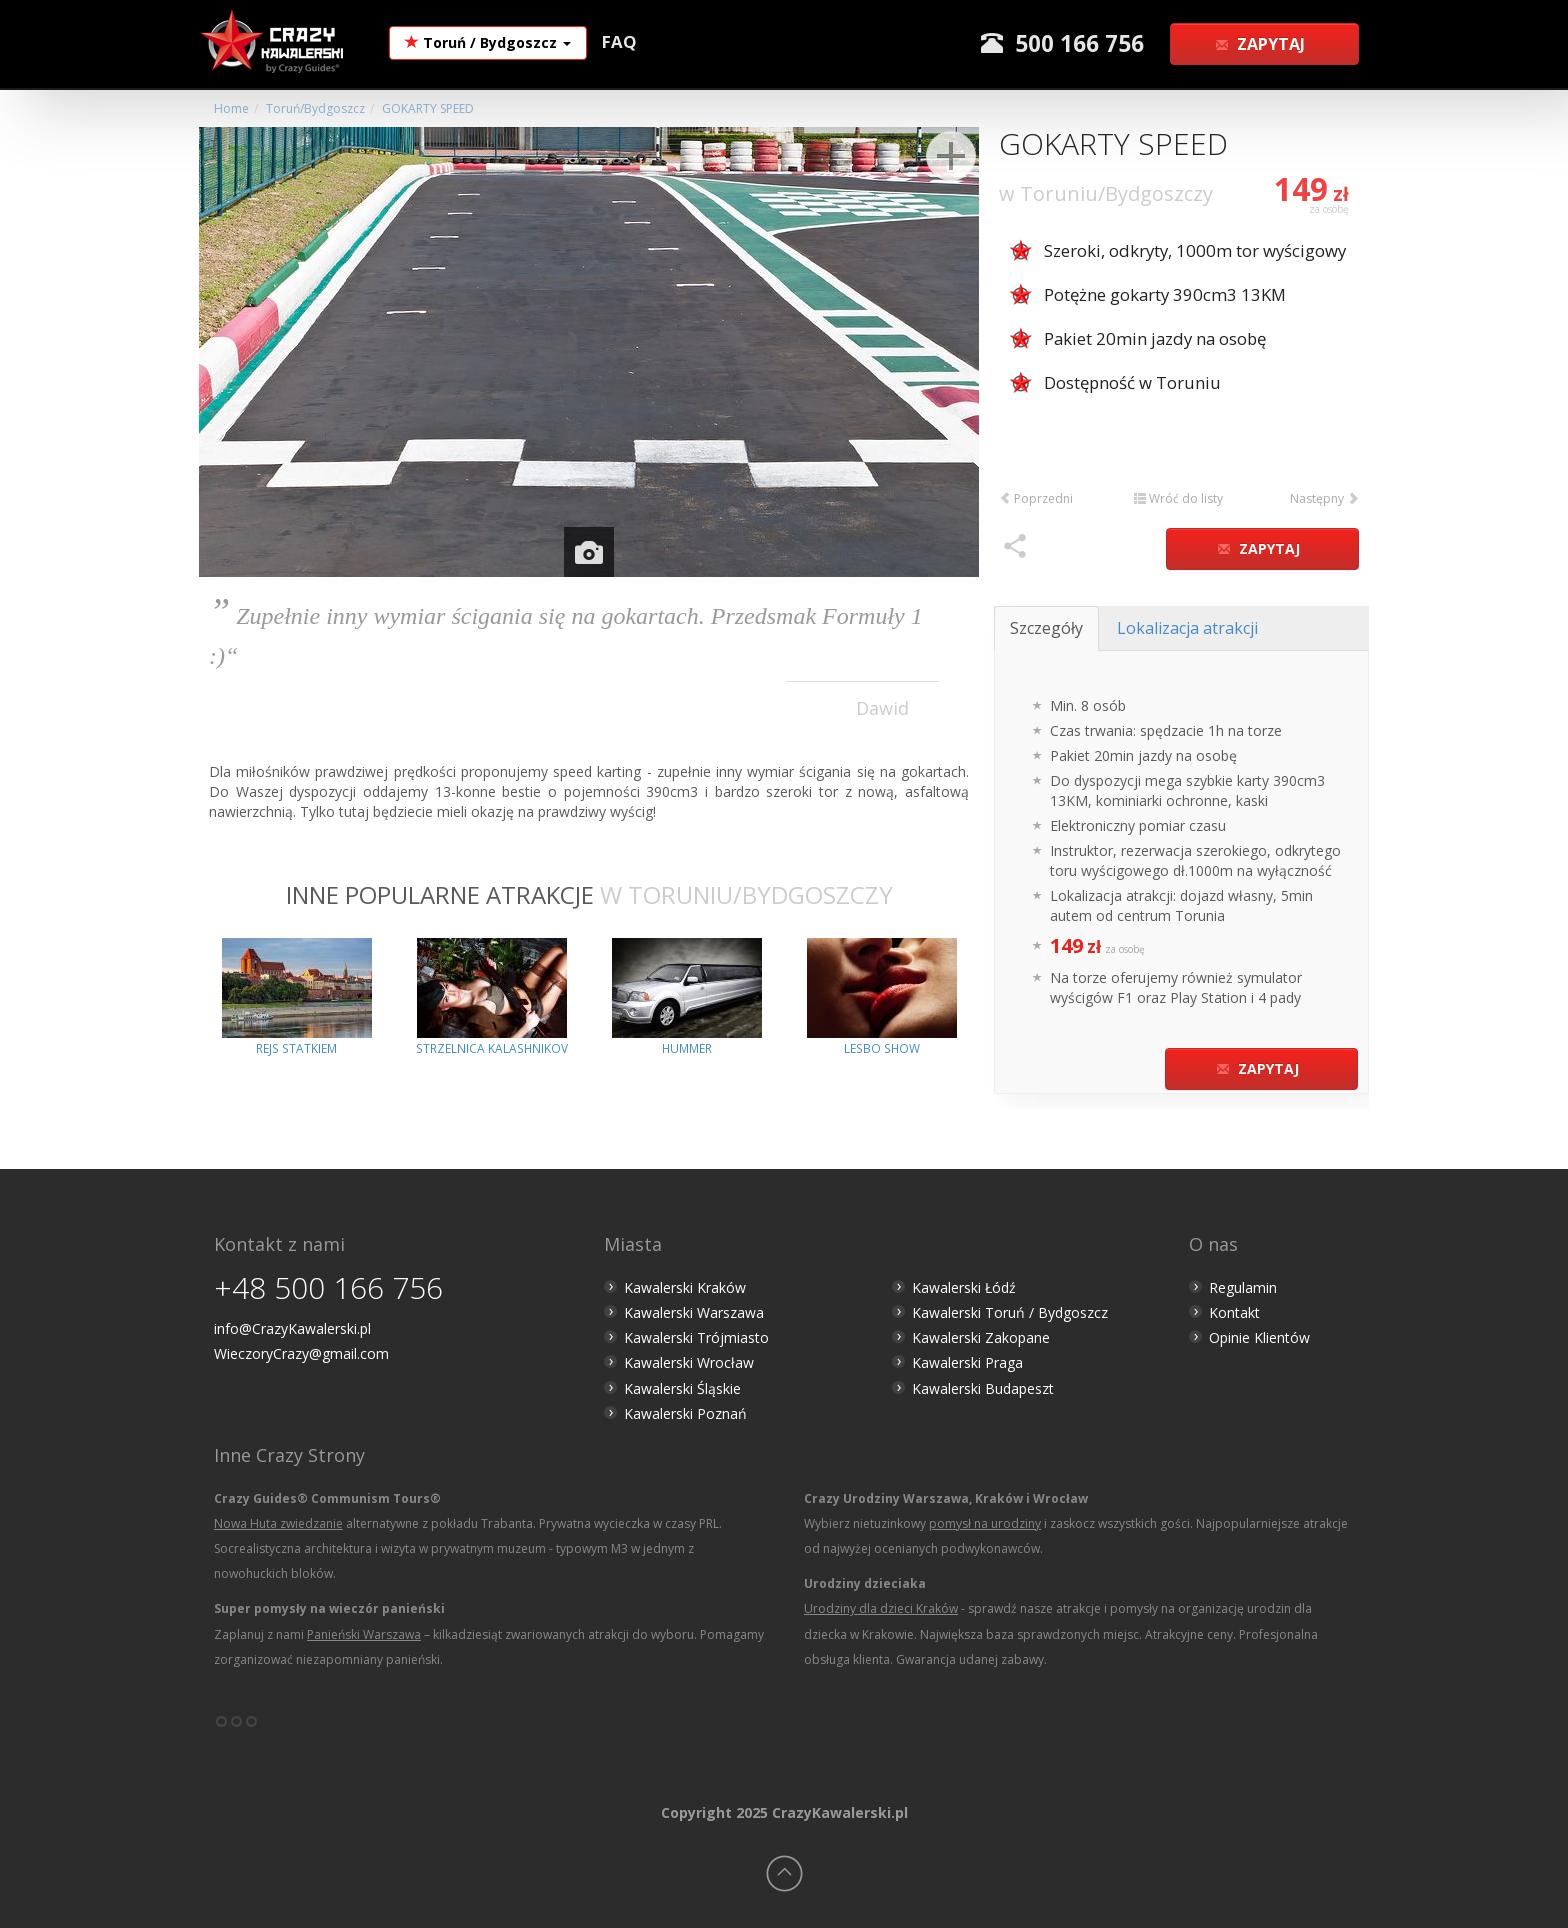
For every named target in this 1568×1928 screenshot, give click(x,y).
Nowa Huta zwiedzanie (278, 1523)
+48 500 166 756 (328, 1287)
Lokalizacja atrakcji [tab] (1187, 628)
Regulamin (1243, 1287)
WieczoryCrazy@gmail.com (301, 1353)
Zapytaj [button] (1262, 44)
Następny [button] (1324, 498)
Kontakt (1234, 1312)
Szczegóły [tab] (1046, 628)
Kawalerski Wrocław (689, 1362)
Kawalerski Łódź (964, 1287)
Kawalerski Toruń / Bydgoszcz (1010, 1312)
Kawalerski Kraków (685, 1287)
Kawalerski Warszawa (694, 1312)
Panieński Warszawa (364, 1634)
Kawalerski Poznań (685, 1413)
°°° (236, 1729)
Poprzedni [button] (1036, 498)
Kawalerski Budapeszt (983, 1388)
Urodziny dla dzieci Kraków (881, 1608)
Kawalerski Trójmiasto (696, 1337)
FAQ (619, 41)
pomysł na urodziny (985, 1523)
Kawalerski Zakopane (981, 1337)
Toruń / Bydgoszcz (488, 42)
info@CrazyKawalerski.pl (292, 1328)
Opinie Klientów (1259, 1337)
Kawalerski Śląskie (682, 1388)
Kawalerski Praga (967, 1362)
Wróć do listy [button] (1178, 498)
